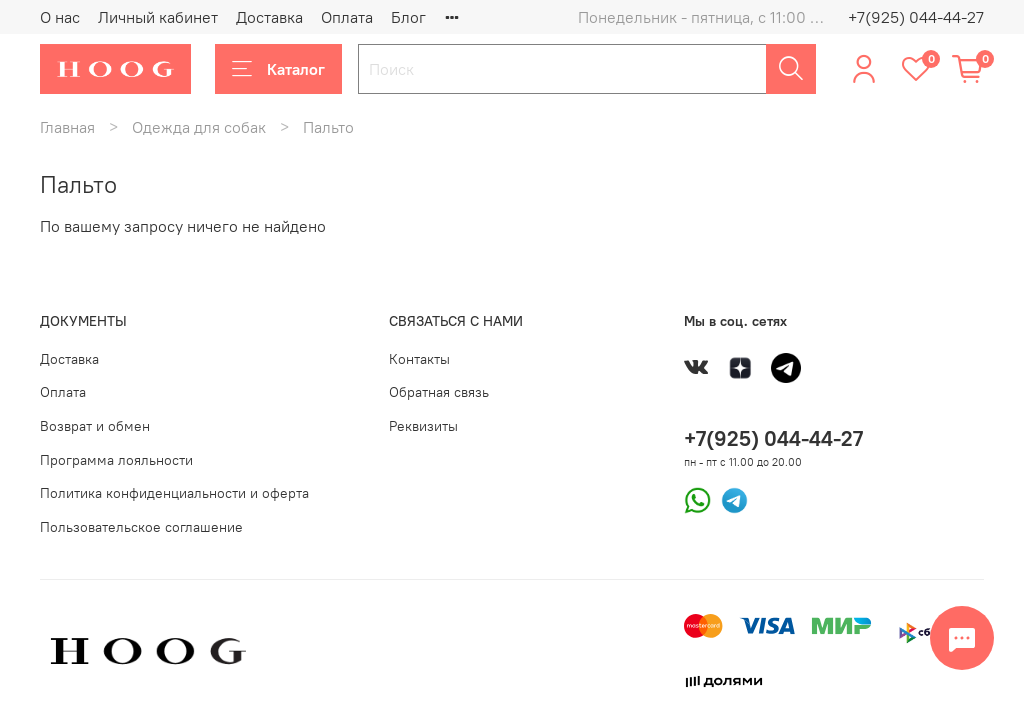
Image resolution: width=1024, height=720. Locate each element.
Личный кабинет (158, 17)
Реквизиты (423, 426)
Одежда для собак (199, 127)
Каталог (278, 69)
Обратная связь (439, 392)
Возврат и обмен (95, 426)
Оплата (347, 17)
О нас (60, 17)
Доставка (269, 17)
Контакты (419, 359)
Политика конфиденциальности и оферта (174, 493)
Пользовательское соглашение (141, 527)
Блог (408, 17)
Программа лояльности (116, 460)
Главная (67, 127)
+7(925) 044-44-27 (916, 17)
